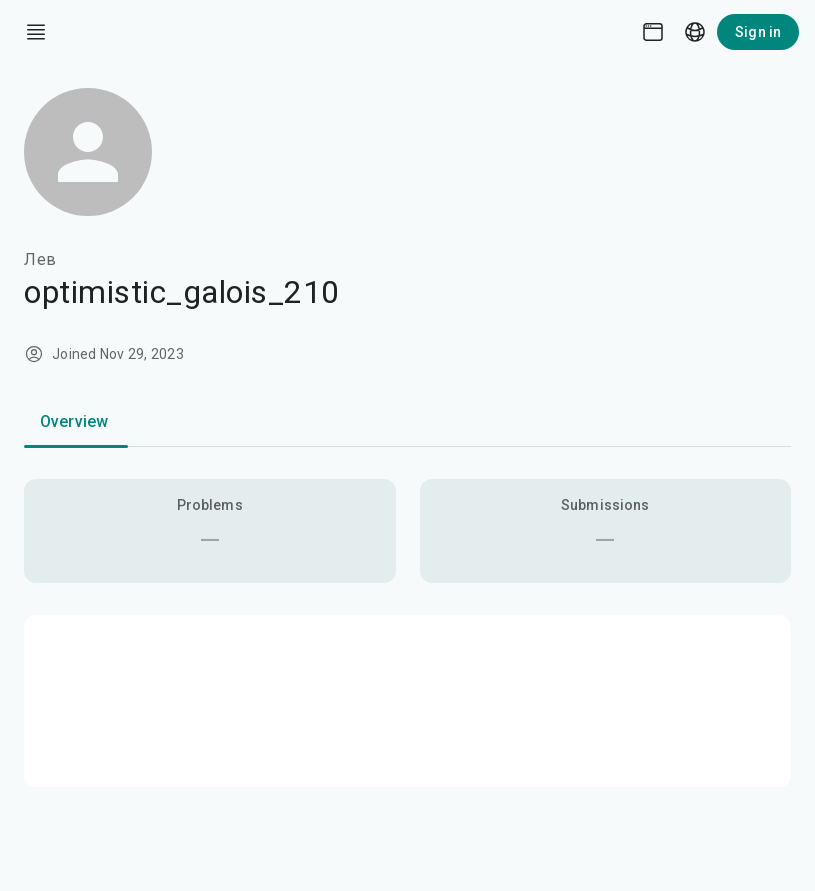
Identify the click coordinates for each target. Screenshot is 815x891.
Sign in (758, 32)
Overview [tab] (74, 421)
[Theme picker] (653, 32)
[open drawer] (36, 32)
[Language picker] (695, 32)
